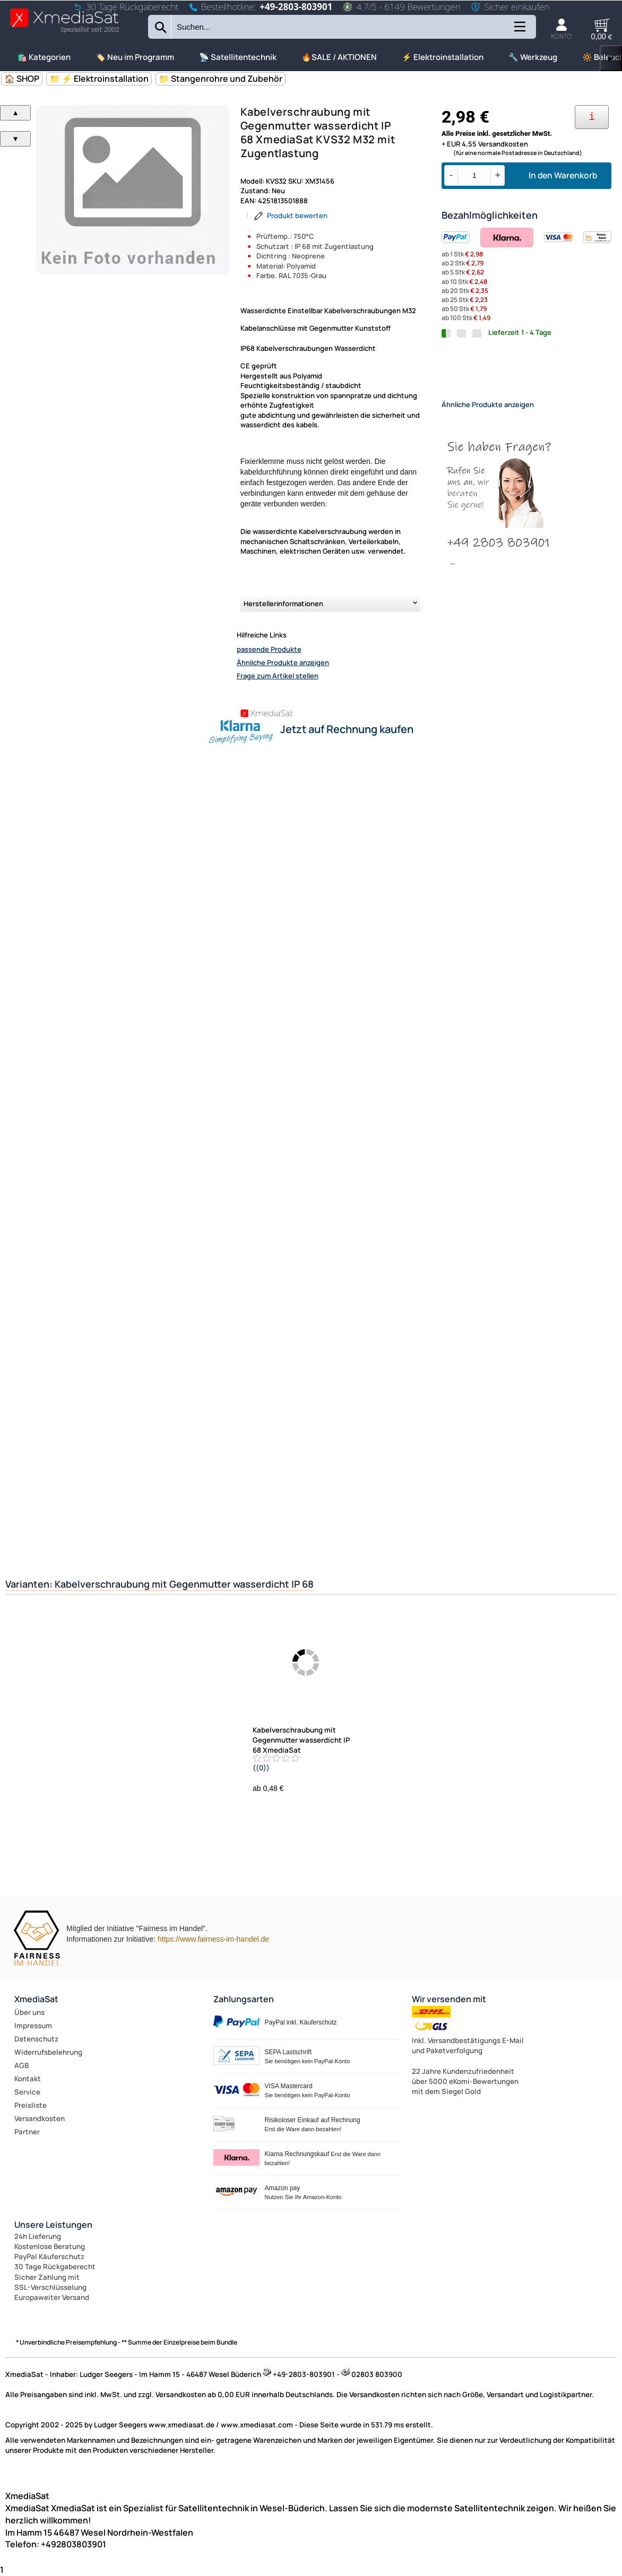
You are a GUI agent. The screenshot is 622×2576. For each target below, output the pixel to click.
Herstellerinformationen (283, 603)
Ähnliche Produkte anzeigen (283, 662)
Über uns (29, 2012)
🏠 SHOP (21, 78)
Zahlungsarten (243, 1999)
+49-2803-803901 (296, 7)
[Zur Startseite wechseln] (64, 32)
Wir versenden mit (449, 1999)
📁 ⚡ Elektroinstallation (99, 78)
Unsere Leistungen (53, 2224)
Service (27, 2092)
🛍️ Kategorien (44, 57)
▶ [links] (611, 58)
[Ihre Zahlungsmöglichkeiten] (592, 117)
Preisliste (30, 2105)
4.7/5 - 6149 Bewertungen (401, 7)
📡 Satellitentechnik (238, 57)
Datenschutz (36, 2039)
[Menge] (474, 175)
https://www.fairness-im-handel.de (213, 1939)
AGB (21, 2065)
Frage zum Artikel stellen (277, 675)
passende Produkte (269, 649)
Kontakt (27, 2078)
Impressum (33, 2025)
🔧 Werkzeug (532, 57)
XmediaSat (36, 1999)
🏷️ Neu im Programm (135, 57)
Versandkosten (39, 2118)
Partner (27, 2131)
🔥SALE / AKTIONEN (339, 57)
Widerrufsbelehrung (48, 2052)
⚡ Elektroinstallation (442, 57)
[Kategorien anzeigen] (519, 30)
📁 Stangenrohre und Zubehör (220, 78)
